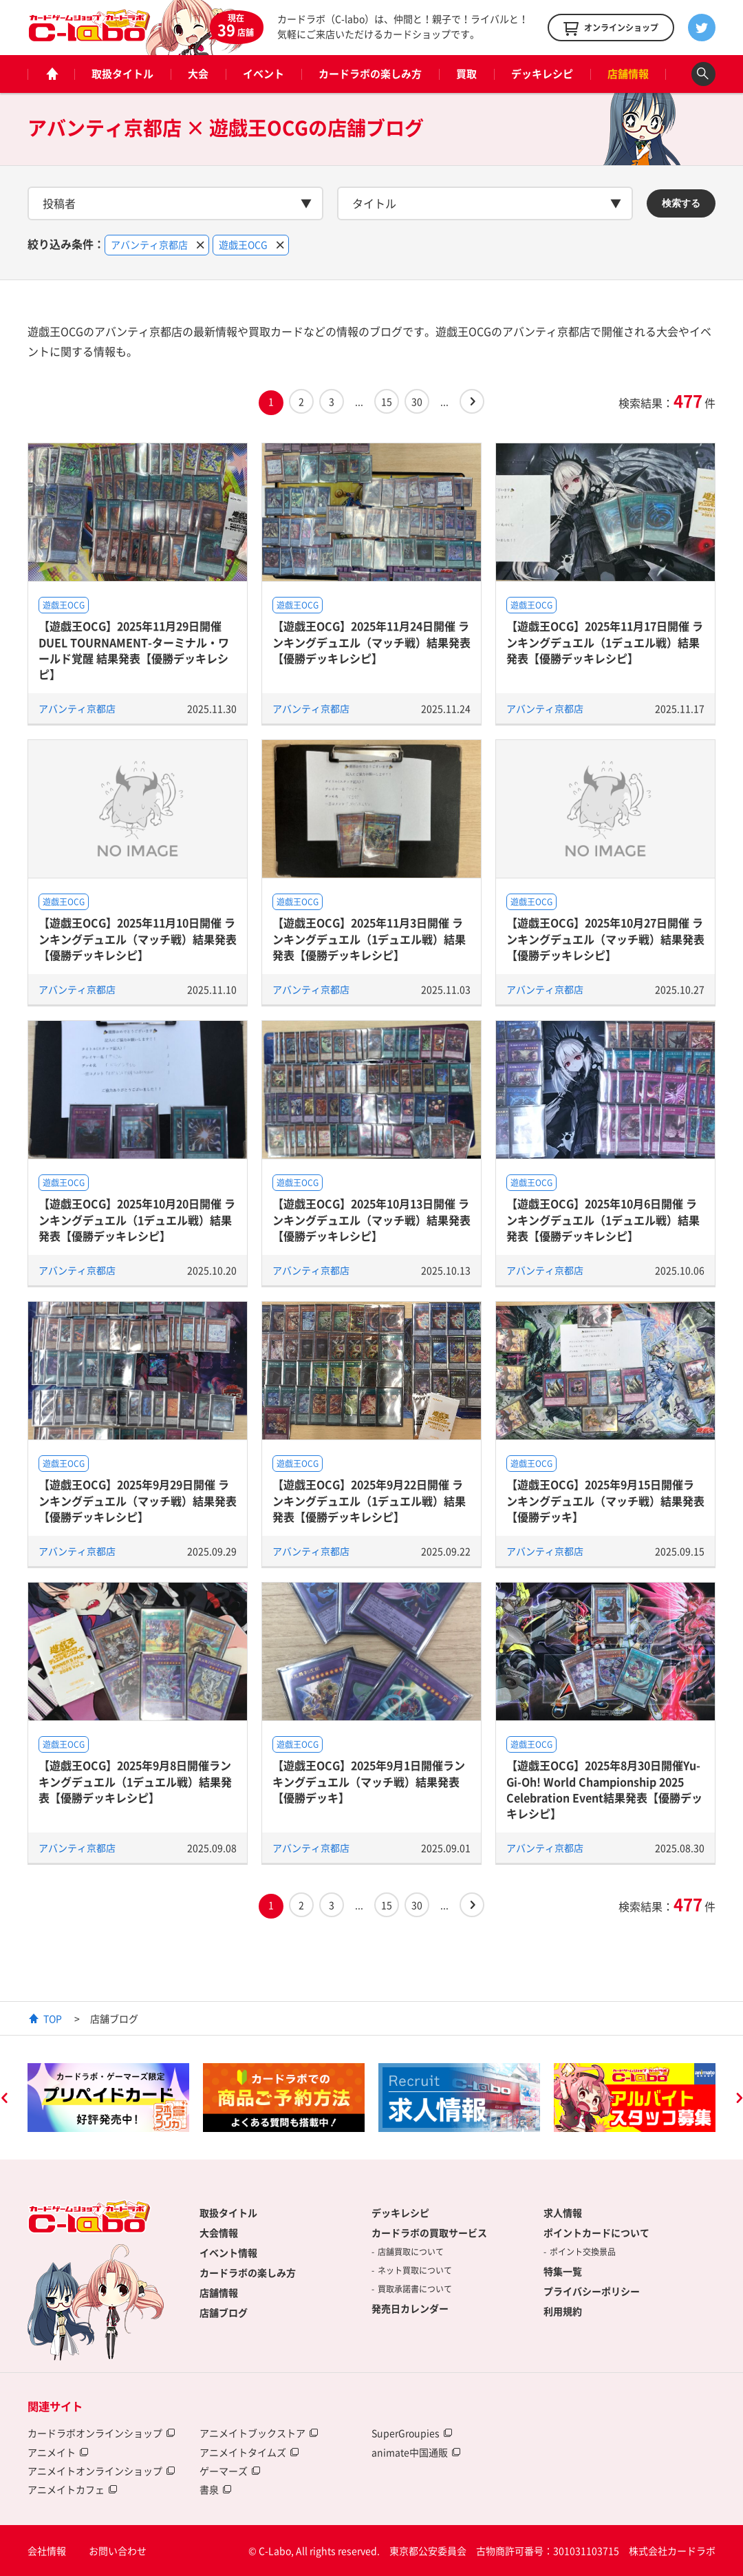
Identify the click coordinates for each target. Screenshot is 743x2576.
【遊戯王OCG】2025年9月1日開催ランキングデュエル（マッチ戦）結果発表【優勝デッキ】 (368, 1781)
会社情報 (47, 2550)
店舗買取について (411, 2252)
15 (386, 401)
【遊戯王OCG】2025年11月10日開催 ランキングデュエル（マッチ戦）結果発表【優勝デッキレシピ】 (138, 938)
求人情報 (562, 2212)
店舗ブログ (224, 2312)
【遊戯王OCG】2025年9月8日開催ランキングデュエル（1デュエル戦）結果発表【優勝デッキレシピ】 (135, 1781)
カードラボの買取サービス (429, 2232)
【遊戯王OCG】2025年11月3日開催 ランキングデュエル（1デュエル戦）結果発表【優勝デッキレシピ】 (369, 938)
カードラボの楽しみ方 (370, 73)
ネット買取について (415, 2270)
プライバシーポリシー (591, 2291)
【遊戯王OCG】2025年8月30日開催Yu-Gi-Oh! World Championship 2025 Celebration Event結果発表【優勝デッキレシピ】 (604, 1789)
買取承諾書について (415, 2289)
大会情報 (219, 2232)
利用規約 (562, 2311)
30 (416, 401)
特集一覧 (562, 2271)
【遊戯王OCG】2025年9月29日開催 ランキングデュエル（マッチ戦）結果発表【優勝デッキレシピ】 (138, 1500)
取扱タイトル (122, 73)
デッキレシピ (542, 73)
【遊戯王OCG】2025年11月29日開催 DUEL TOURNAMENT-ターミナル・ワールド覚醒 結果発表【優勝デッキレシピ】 (134, 649)
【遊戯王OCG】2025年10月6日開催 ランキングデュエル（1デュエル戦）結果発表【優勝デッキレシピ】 (603, 1219)
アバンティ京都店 (77, 708)
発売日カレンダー (410, 2308)
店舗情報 (628, 73)
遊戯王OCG (64, 605)
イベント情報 (228, 2252)
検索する (681, 203)
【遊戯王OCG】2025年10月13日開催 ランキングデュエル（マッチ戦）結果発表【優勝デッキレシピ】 (371, 1219)
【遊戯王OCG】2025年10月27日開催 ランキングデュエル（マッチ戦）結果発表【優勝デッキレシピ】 (605, 938)
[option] (108, 2097)
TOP (52, 2018)
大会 (198, 73)
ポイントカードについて (596, 2232)
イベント (263, 73)
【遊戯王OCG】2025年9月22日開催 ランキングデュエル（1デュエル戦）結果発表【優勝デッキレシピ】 (369, 1500)
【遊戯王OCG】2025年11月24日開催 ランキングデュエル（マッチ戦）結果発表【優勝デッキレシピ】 (371, 641)
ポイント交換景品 (583, 2252)
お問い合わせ (118, 2550)
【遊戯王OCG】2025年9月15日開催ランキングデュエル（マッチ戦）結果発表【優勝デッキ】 (605, 1500)
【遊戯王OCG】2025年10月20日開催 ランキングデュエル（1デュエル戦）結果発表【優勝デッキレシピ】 (137, 1219)
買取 (466, 73)
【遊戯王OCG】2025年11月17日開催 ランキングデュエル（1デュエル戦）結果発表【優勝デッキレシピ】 (604, 641)
